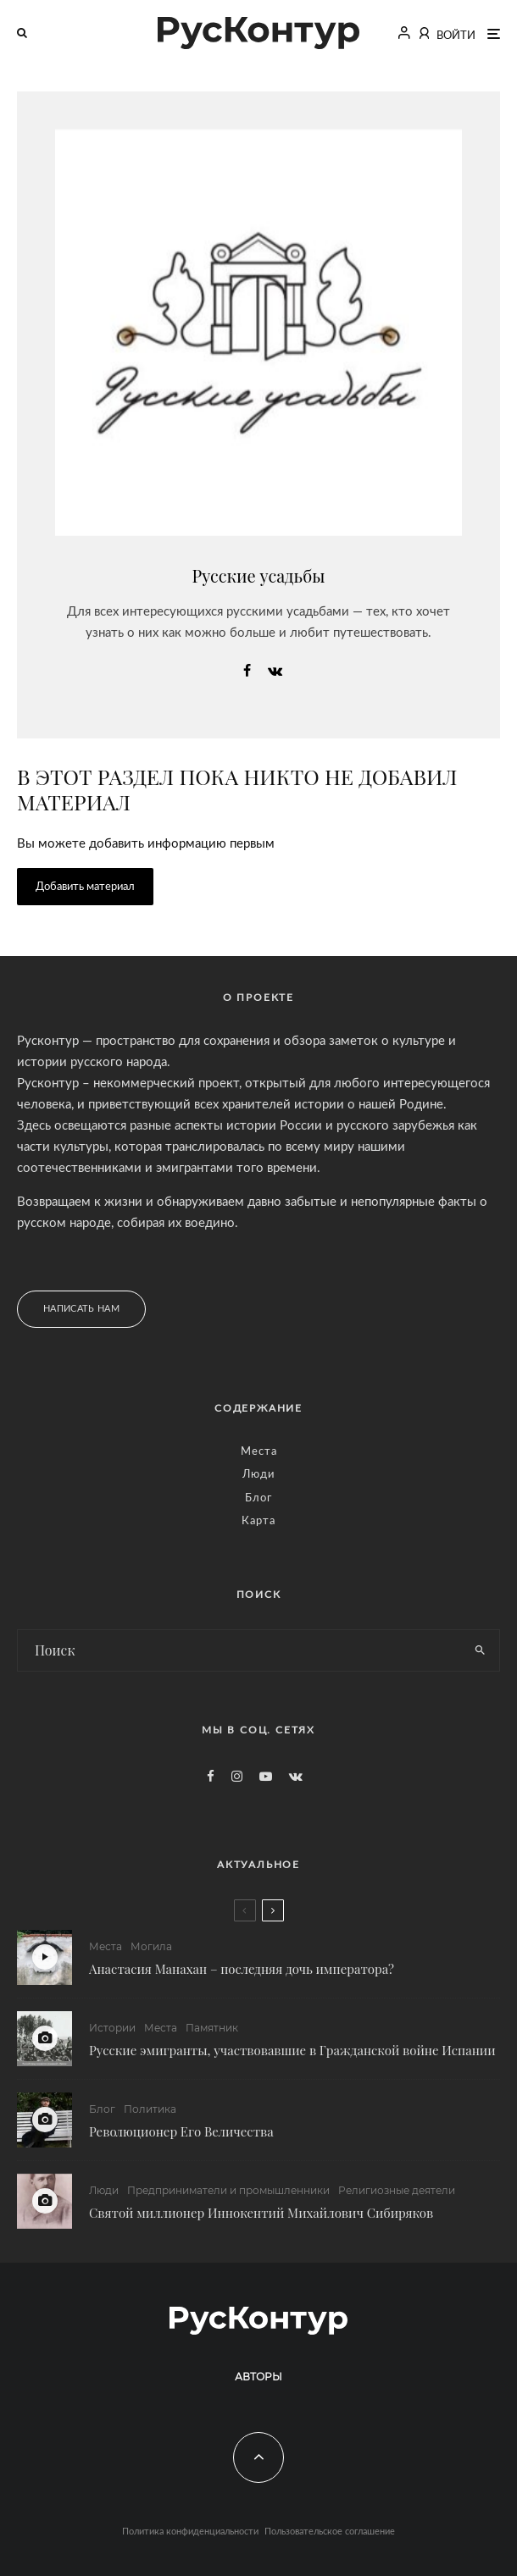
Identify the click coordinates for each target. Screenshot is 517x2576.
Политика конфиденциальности (190, 2531)
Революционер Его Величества (181, 2133)
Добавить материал (85, 887)
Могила (151, 1946)
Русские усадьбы (258, 575)
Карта (258, 1521)
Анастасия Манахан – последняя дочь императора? (241, 1968)
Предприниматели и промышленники (228, 2197)
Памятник (212, 2027)
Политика (150, 2110)
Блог (258, 1498)
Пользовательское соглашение (329, 2531)
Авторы (258, 2376)
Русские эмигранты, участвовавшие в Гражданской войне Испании (292, 2050)
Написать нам (81, 1308)
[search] (480, 1650)
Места (259, 1451)
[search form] (239, 1650)
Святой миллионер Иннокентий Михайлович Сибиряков (261, 2219)
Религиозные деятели (396, 2197)
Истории (112, 2027)
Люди (258, 1474)
